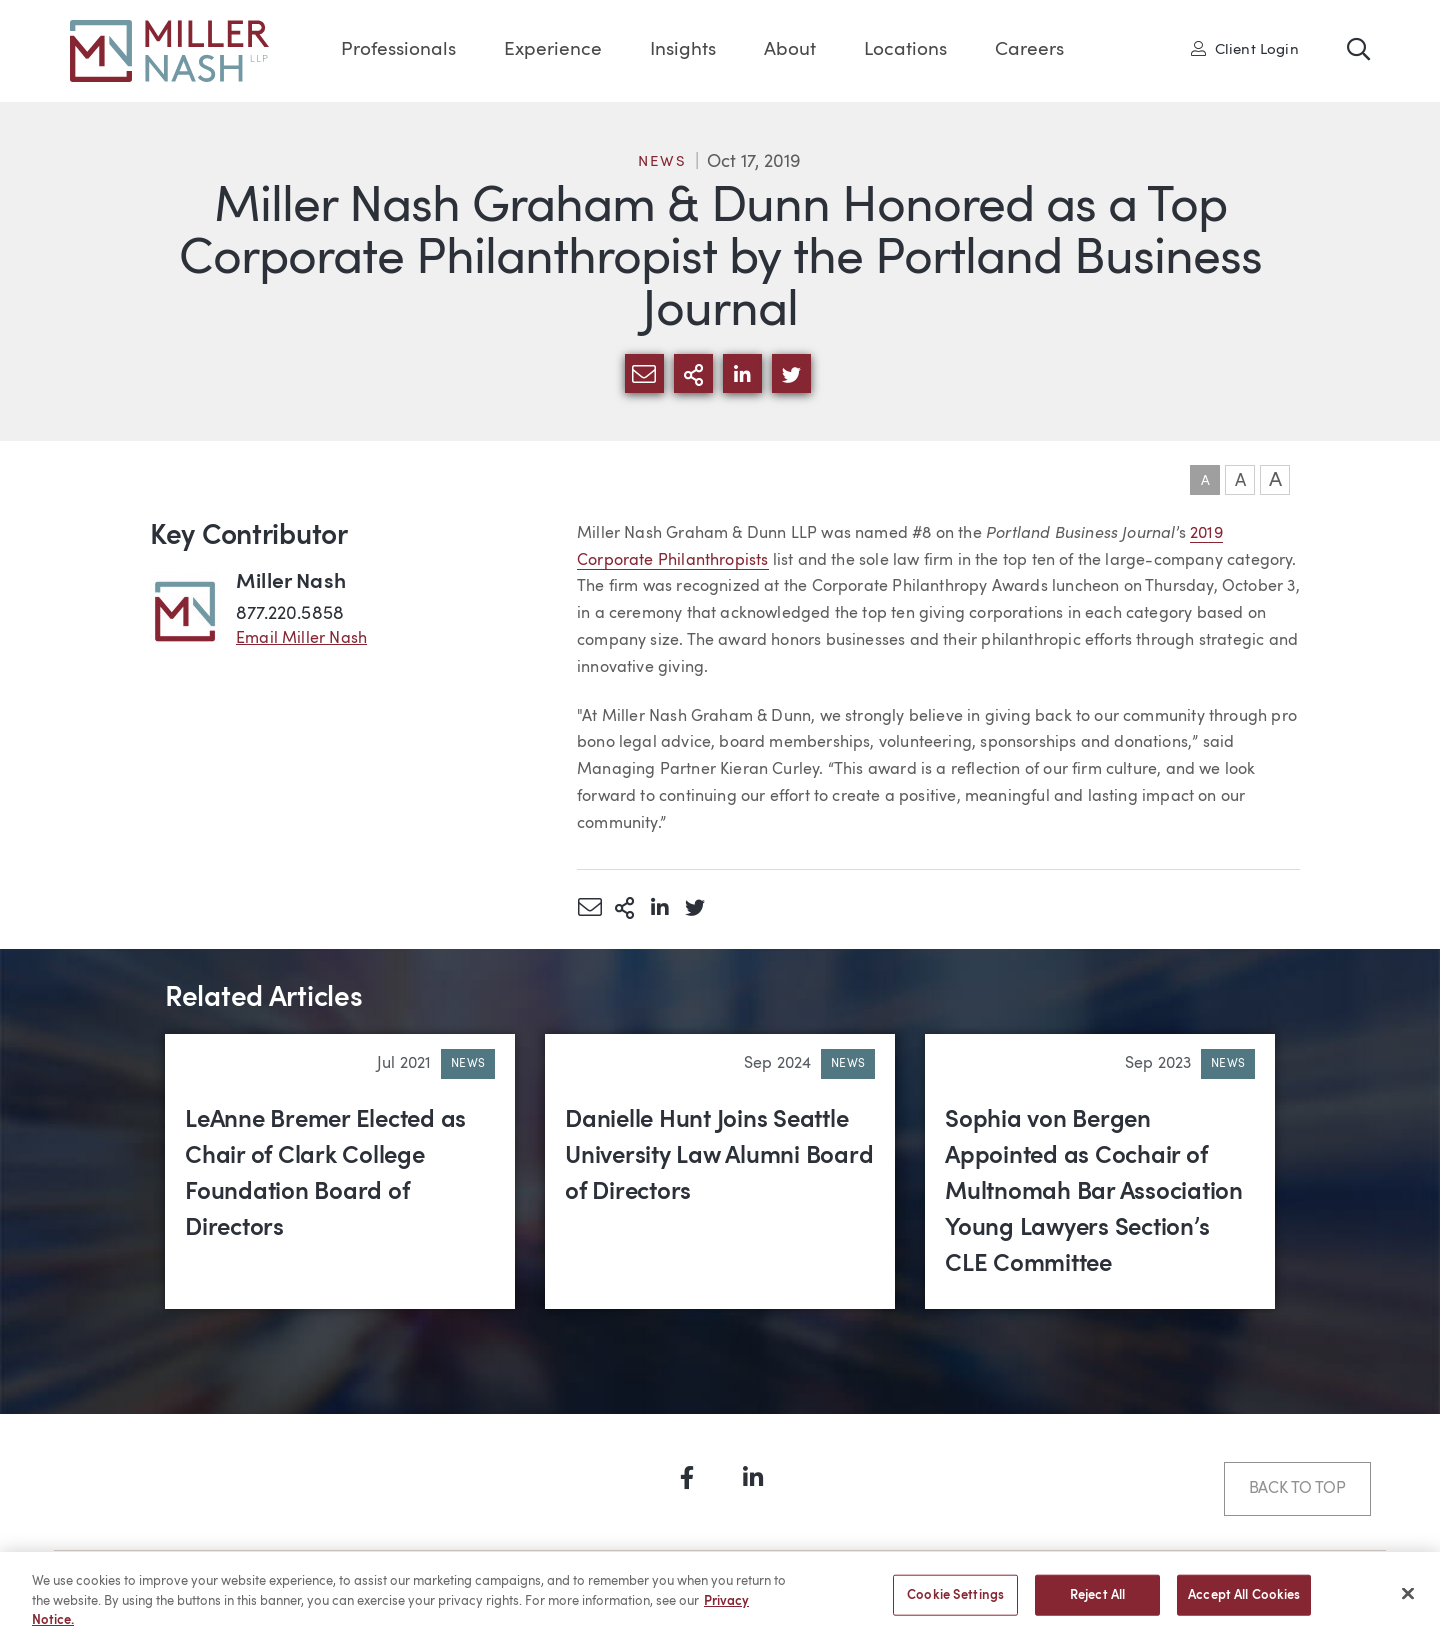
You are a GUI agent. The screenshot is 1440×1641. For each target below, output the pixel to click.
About (790, 50)
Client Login (1245, 49)
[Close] (1408, 1601)
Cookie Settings (955, 1603)
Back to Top (1297, 1489)
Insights (683, 50)
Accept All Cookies (1244, 1603)
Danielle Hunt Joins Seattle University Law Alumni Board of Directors (719, 1157)
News (662, 162)
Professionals (398, 50)
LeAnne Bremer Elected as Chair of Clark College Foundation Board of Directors (325, 1175)
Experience (553, 50)
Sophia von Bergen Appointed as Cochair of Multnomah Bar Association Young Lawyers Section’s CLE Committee (1094, 1193)
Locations (905, 50)
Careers (1029, 50)
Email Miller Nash (301, 639)
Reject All (1097, 1603)
